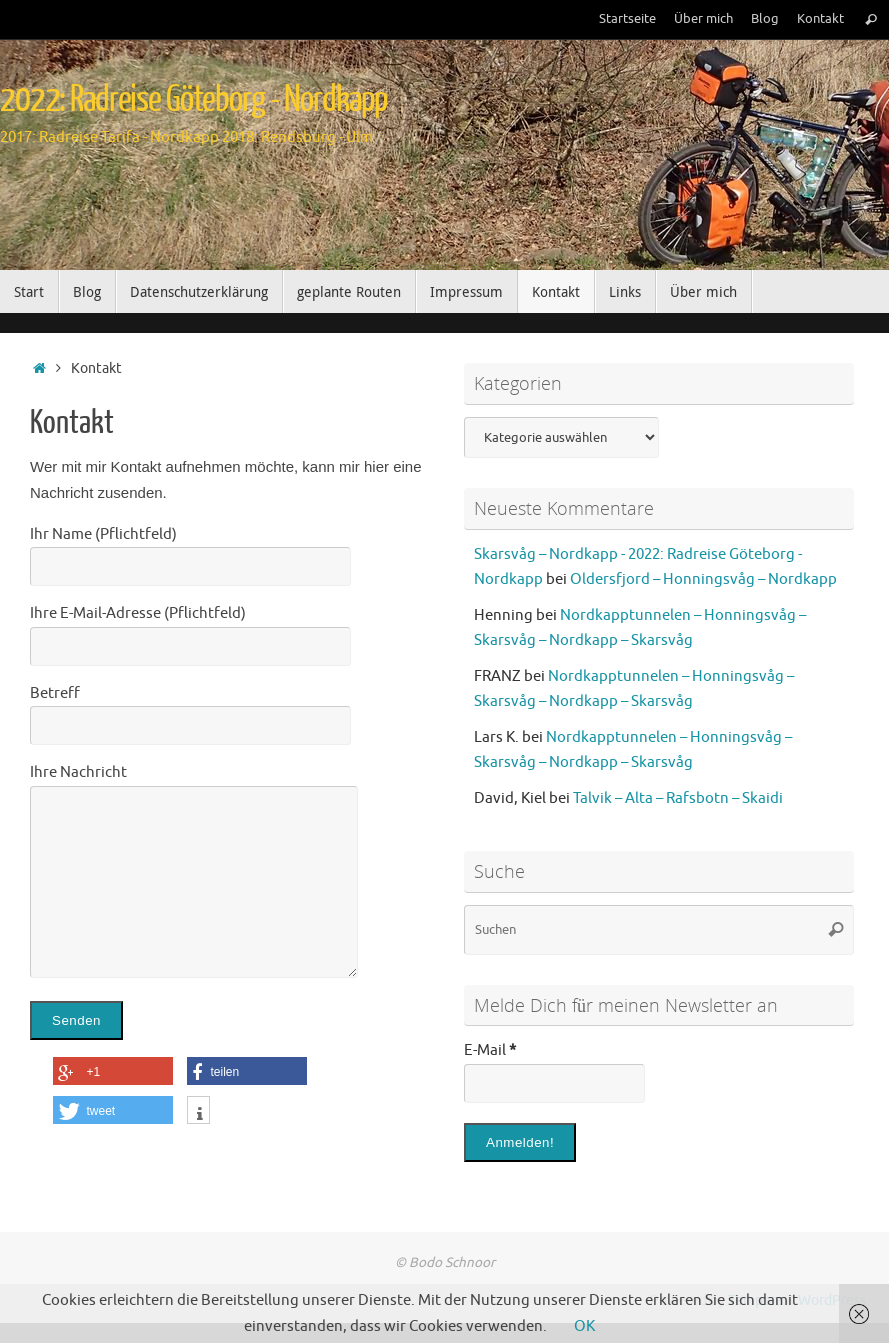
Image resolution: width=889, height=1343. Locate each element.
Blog (765, 19)
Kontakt (820, 19)
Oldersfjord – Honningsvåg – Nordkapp (703, 579)
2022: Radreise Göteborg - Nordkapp (194, 100)
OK (584, 1326)
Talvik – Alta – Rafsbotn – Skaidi (678, 798)
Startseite (627, 19)
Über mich (703, 19)
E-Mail (490, 1050)
